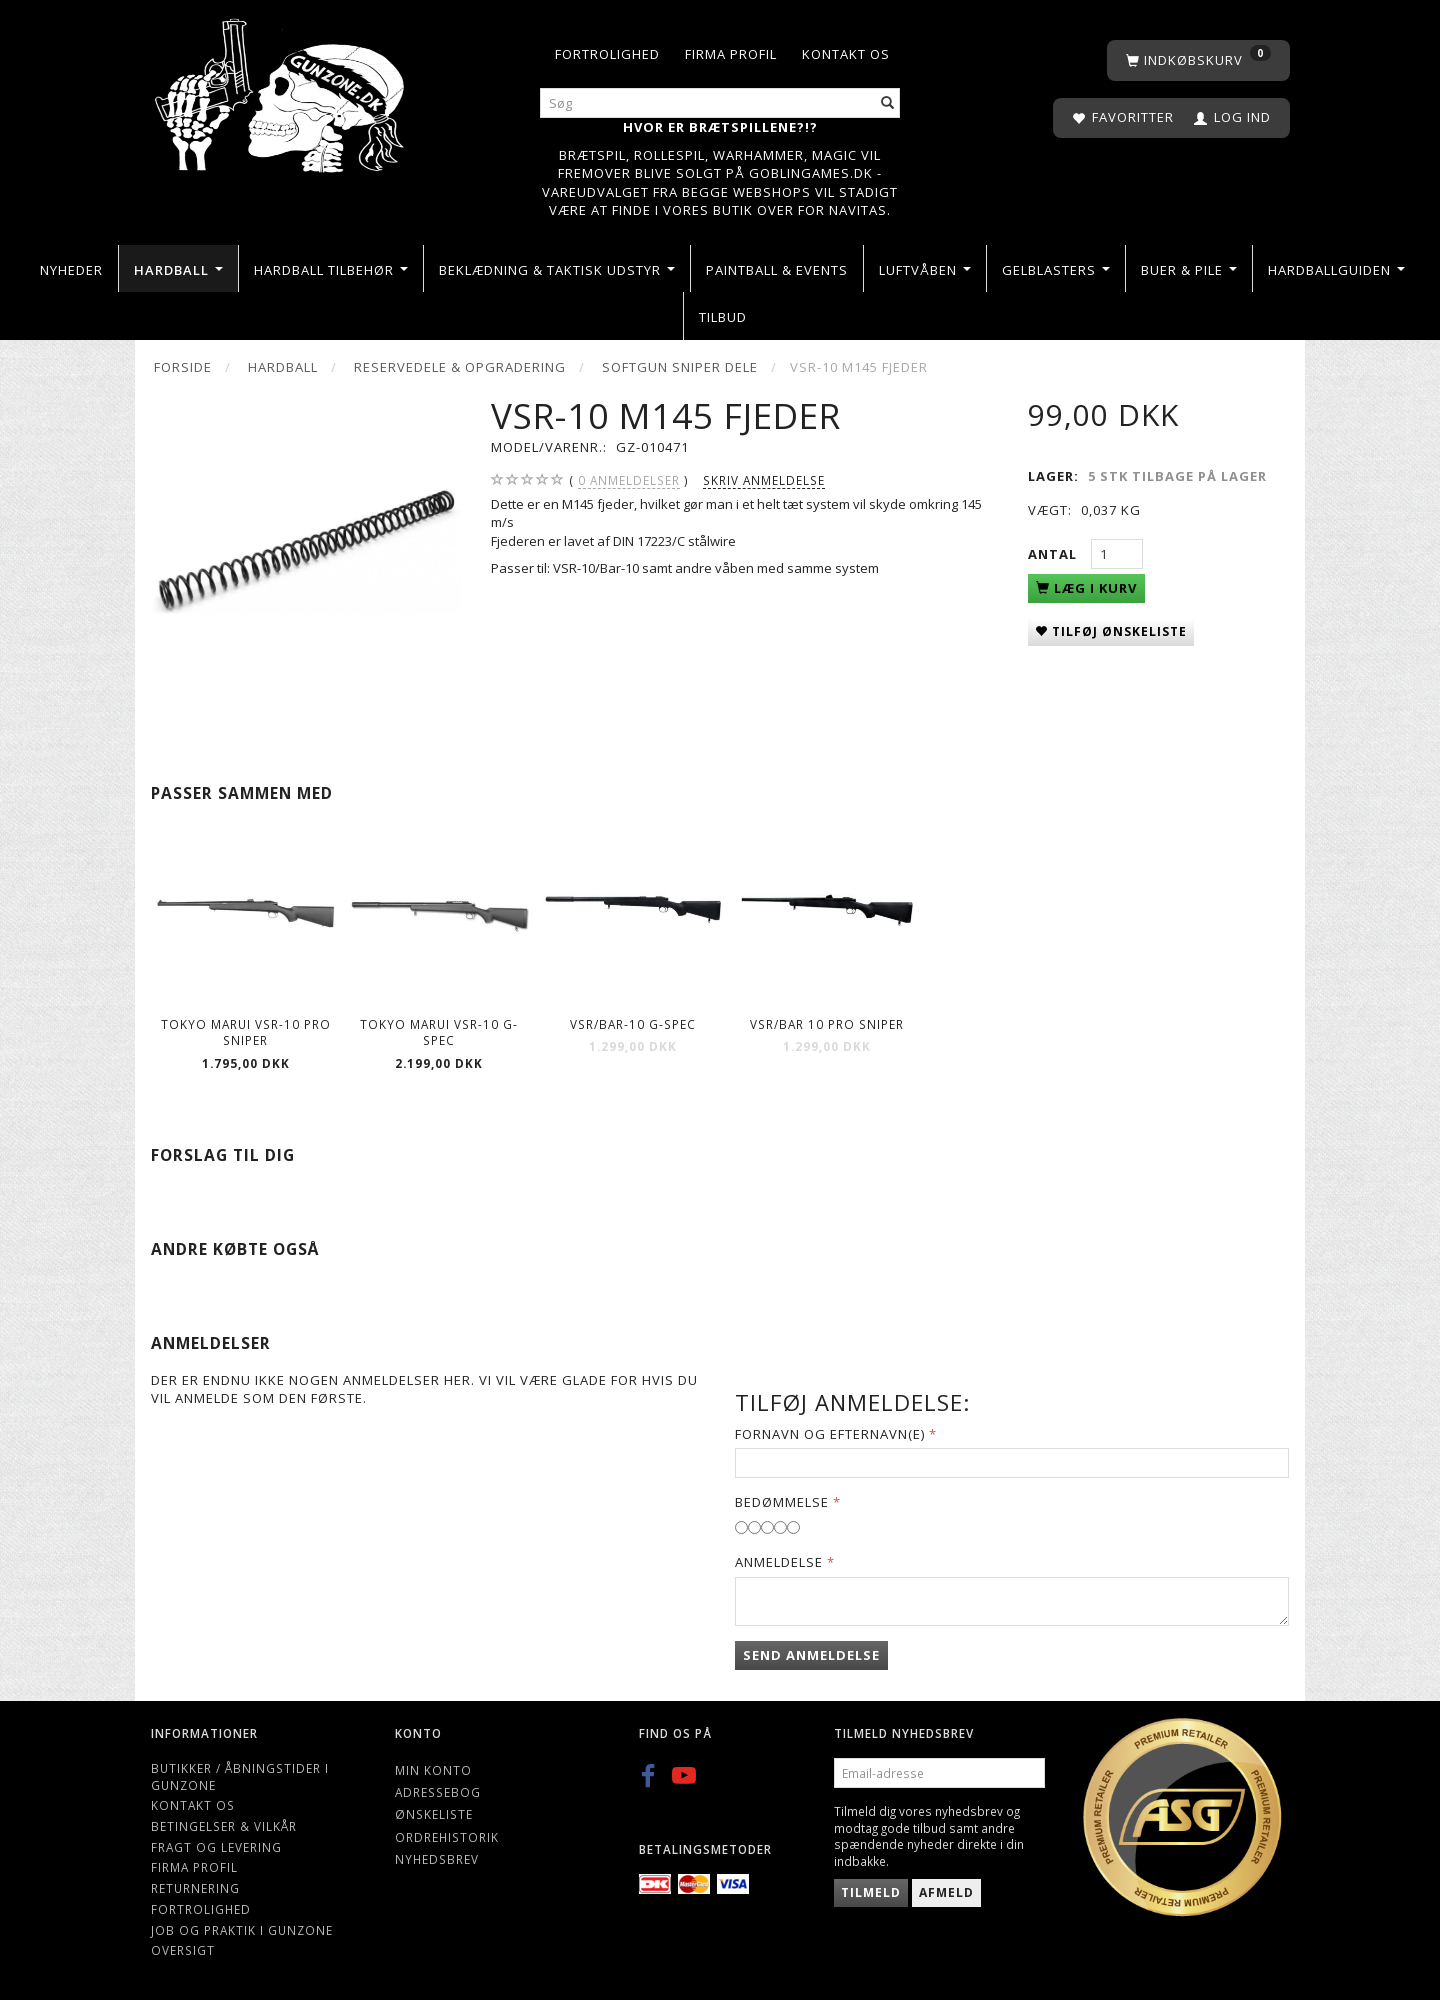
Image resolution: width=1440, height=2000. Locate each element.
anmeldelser (629, 480)
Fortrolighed (607, 54)
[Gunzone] (281, 90)
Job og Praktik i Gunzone (242, 1930)
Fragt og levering (216, 1847)
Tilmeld (871, 1892)
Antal (1054, 554)
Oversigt (183, 1950)
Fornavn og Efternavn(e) (830, 1434)
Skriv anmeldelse (764, 480)
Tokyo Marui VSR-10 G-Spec (439, 1032)
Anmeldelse (779, 1562)
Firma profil (731, 54)
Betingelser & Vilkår (224, 1826)
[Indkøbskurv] (1198, 60)
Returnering (195, 1888)
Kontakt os (846, 54)
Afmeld (946, 1892)
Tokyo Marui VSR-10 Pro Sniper (246, 1032)
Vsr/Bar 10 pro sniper (827, 1024)
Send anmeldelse (811, 1655)
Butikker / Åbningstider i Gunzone (240, 1776)
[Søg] (888, 103)
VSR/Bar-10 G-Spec (633, 1024)
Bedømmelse (782, 1502)
